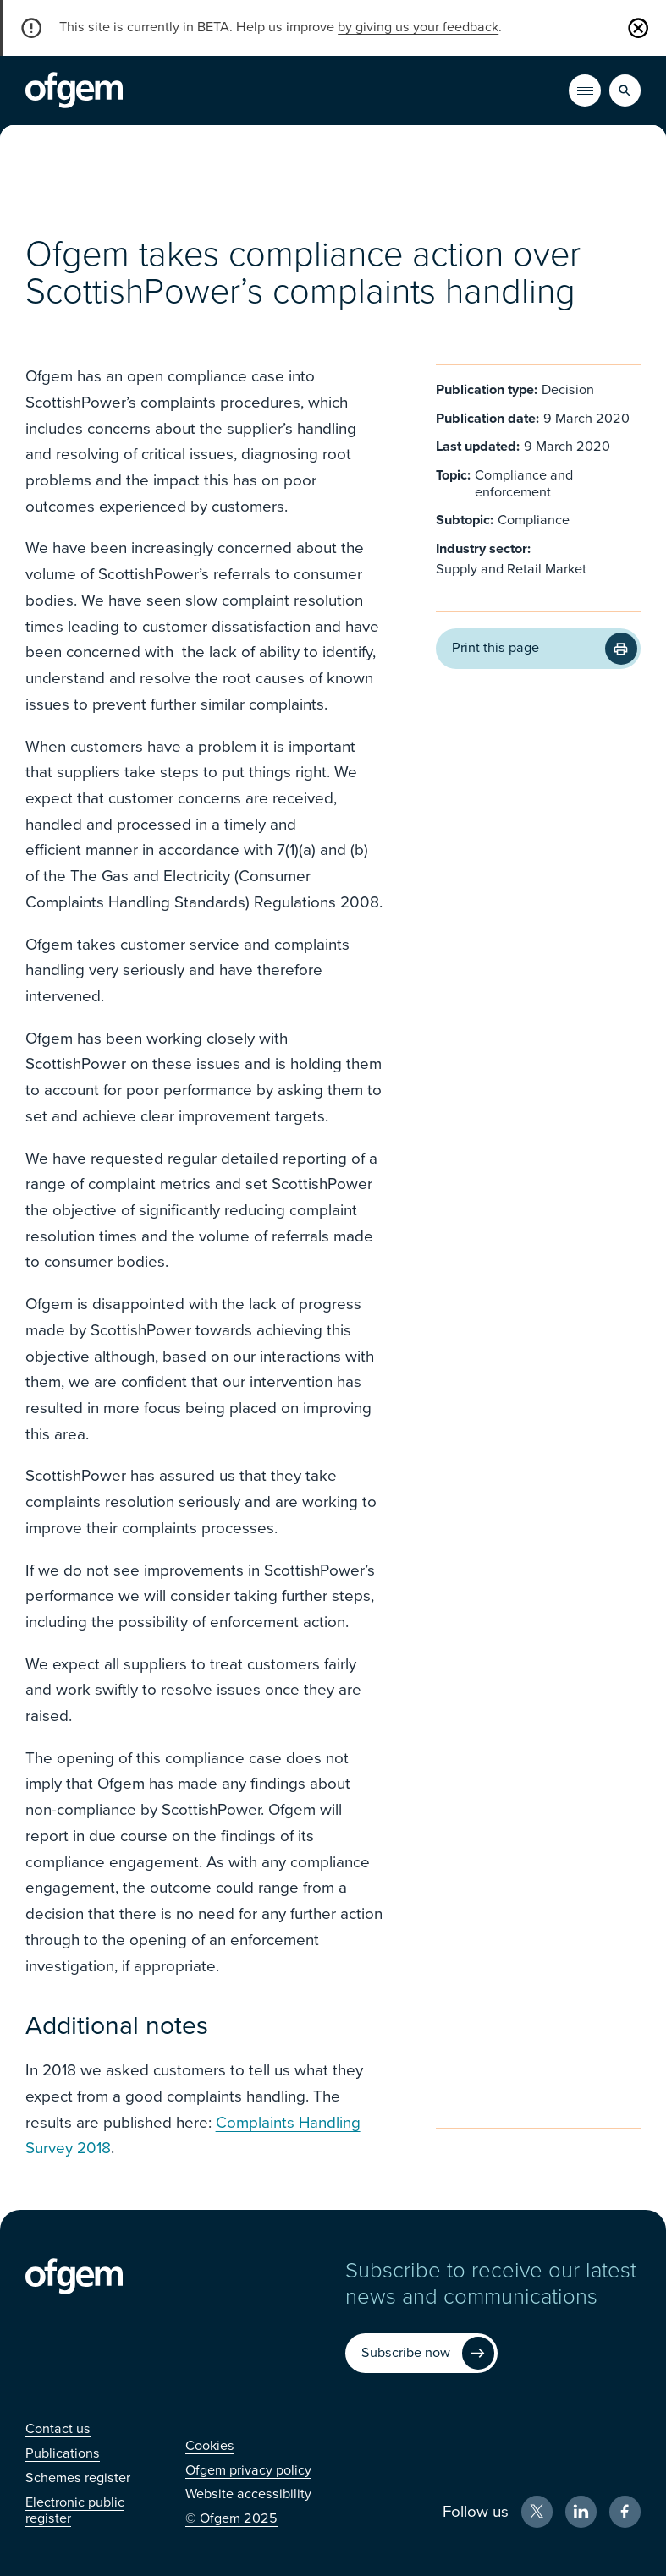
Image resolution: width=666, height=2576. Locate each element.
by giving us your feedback (418, 27)
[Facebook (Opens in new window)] (625, 2512)
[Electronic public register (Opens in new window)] (74, 2510)
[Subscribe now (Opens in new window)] (421, 2353)
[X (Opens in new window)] (537, 2512)
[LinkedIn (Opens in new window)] (581, 2512)
